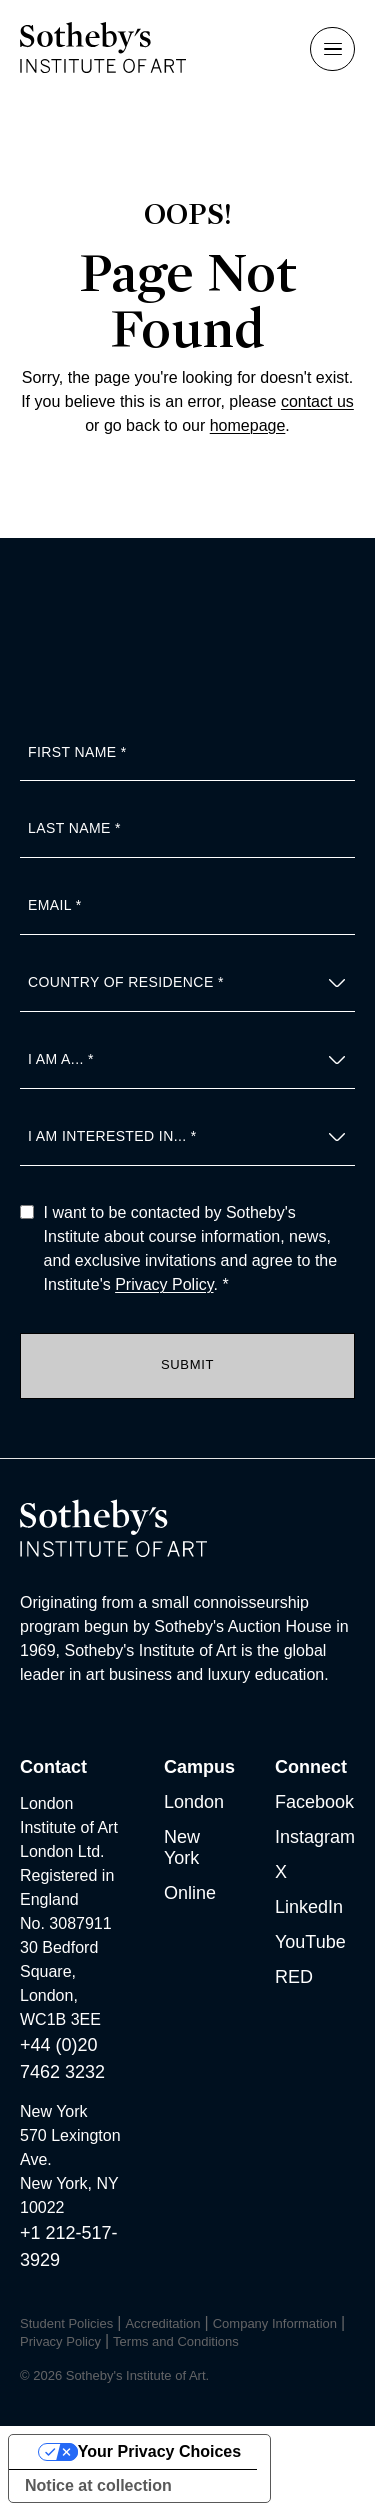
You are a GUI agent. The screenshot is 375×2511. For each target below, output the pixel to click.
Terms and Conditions (176, 2341)
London (194, 1802)
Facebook (314, 1802)
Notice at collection (98, 2485)
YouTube (310, 1942)
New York (182, 1847)
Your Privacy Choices (159, 2451)
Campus (199, 1767)
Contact (53, 1767)
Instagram (315, 1837)
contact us (317, 401)
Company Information (275, 2323)
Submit (187, 1364)
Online (190, 1893)
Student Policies (66, 2323)
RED (294, 1977)
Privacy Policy (164, 1284)
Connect (311, 1767)
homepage (248, 425)
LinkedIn (309, 1907)
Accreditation (162, 2323)
